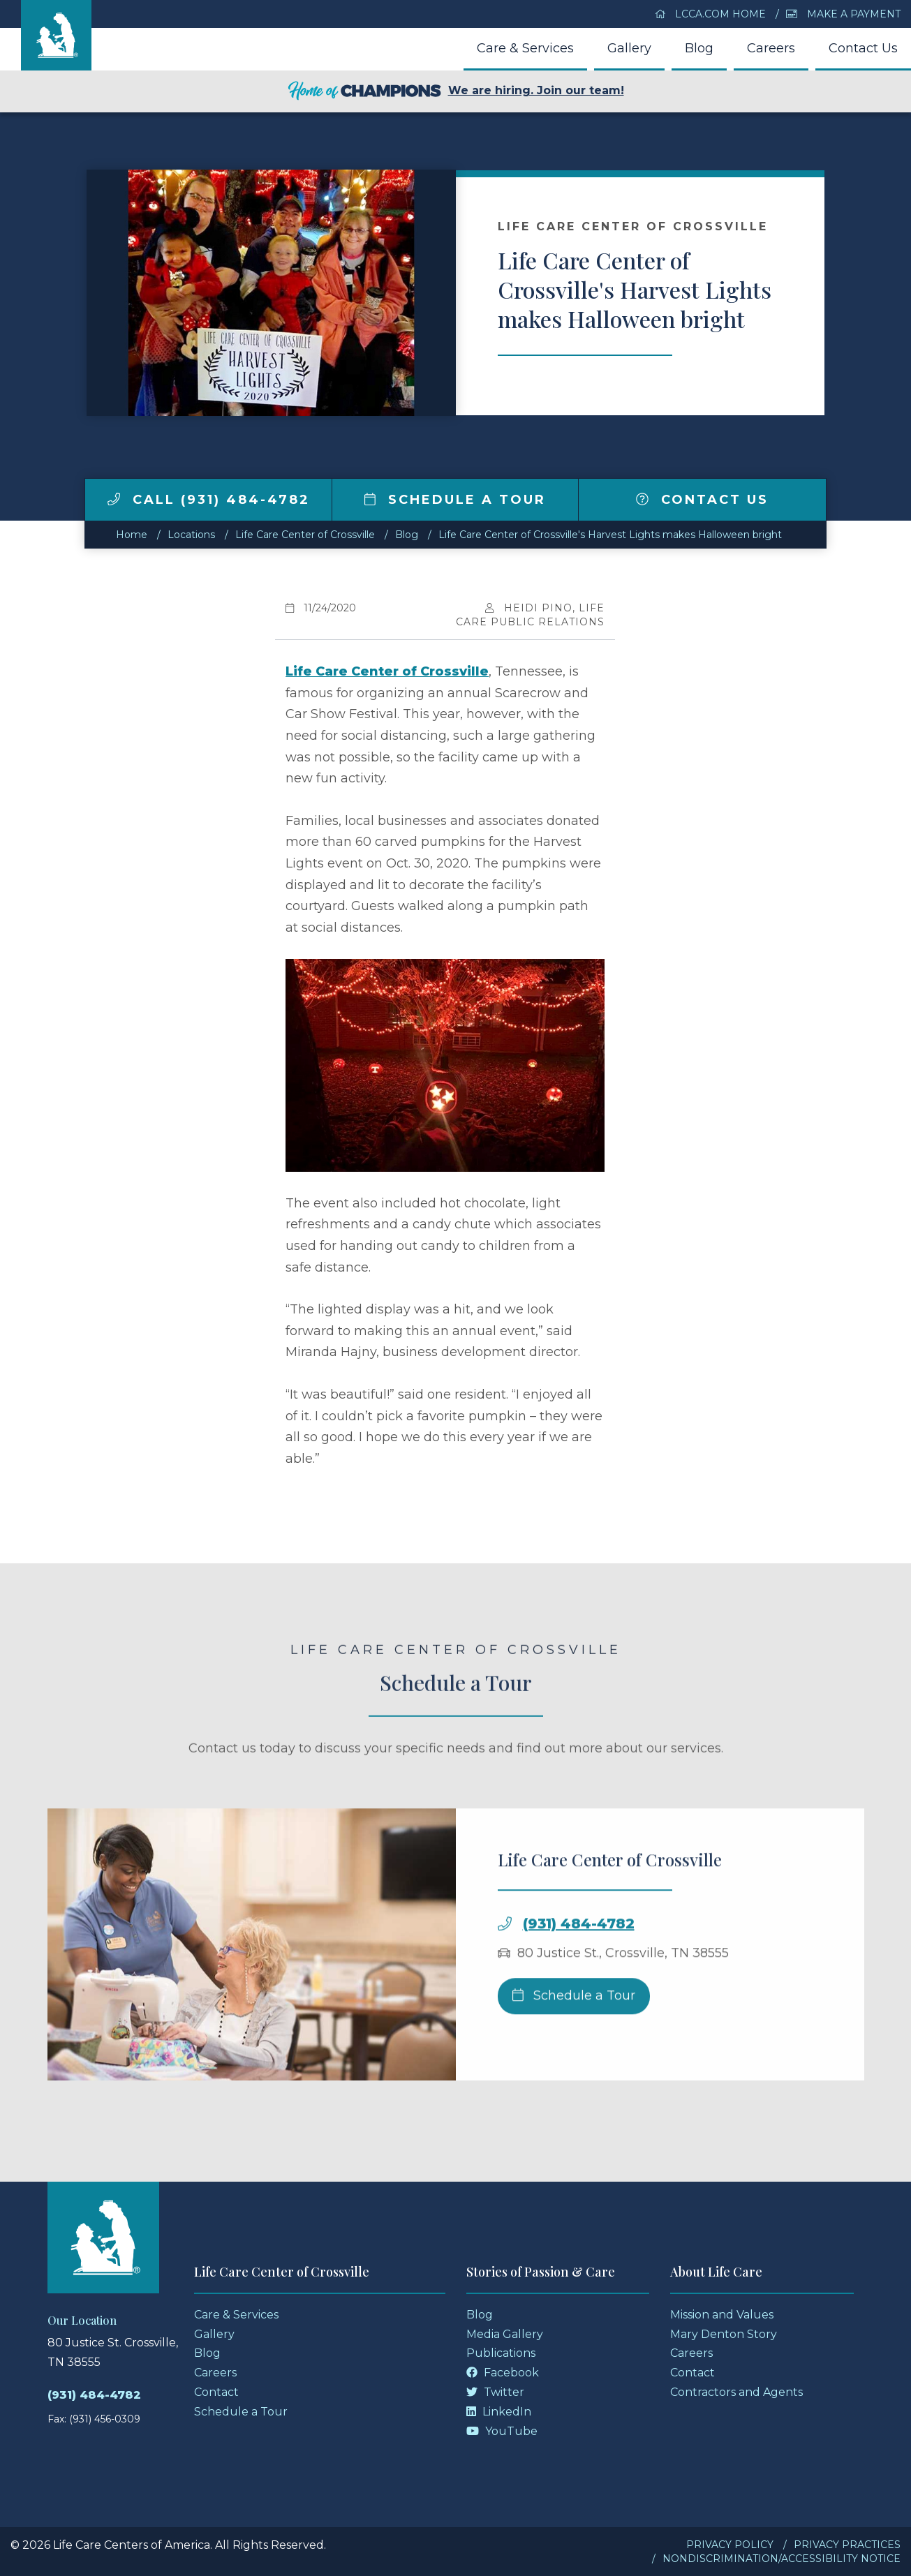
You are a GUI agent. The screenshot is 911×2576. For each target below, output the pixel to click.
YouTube (502, 2431)
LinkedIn (498, 2411)
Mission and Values (721, 2314)
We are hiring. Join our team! (456, 91)
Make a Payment (843, 14)
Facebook (502, 2372)
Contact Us (863, 48)
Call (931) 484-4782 (209, 499)
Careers (771, 48)
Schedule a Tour (455, 499)
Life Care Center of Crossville (305, 534)
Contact (216, 2392)
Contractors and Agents (736, 2392)
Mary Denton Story (723, 2334)
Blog (699, 48)
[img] (114, 499)
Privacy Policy (729, 2544)
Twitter (495, 2392)
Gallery (629, 48)
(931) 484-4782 (579, 1987)
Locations (191, 534)
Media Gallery (504, 2334)
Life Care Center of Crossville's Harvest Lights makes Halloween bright (610, 534)
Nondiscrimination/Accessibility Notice (781, 2558)
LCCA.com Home (710, 14)
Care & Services (525, 48)
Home (131, 534)
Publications (500, 2353)
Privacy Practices (847, 2544)
